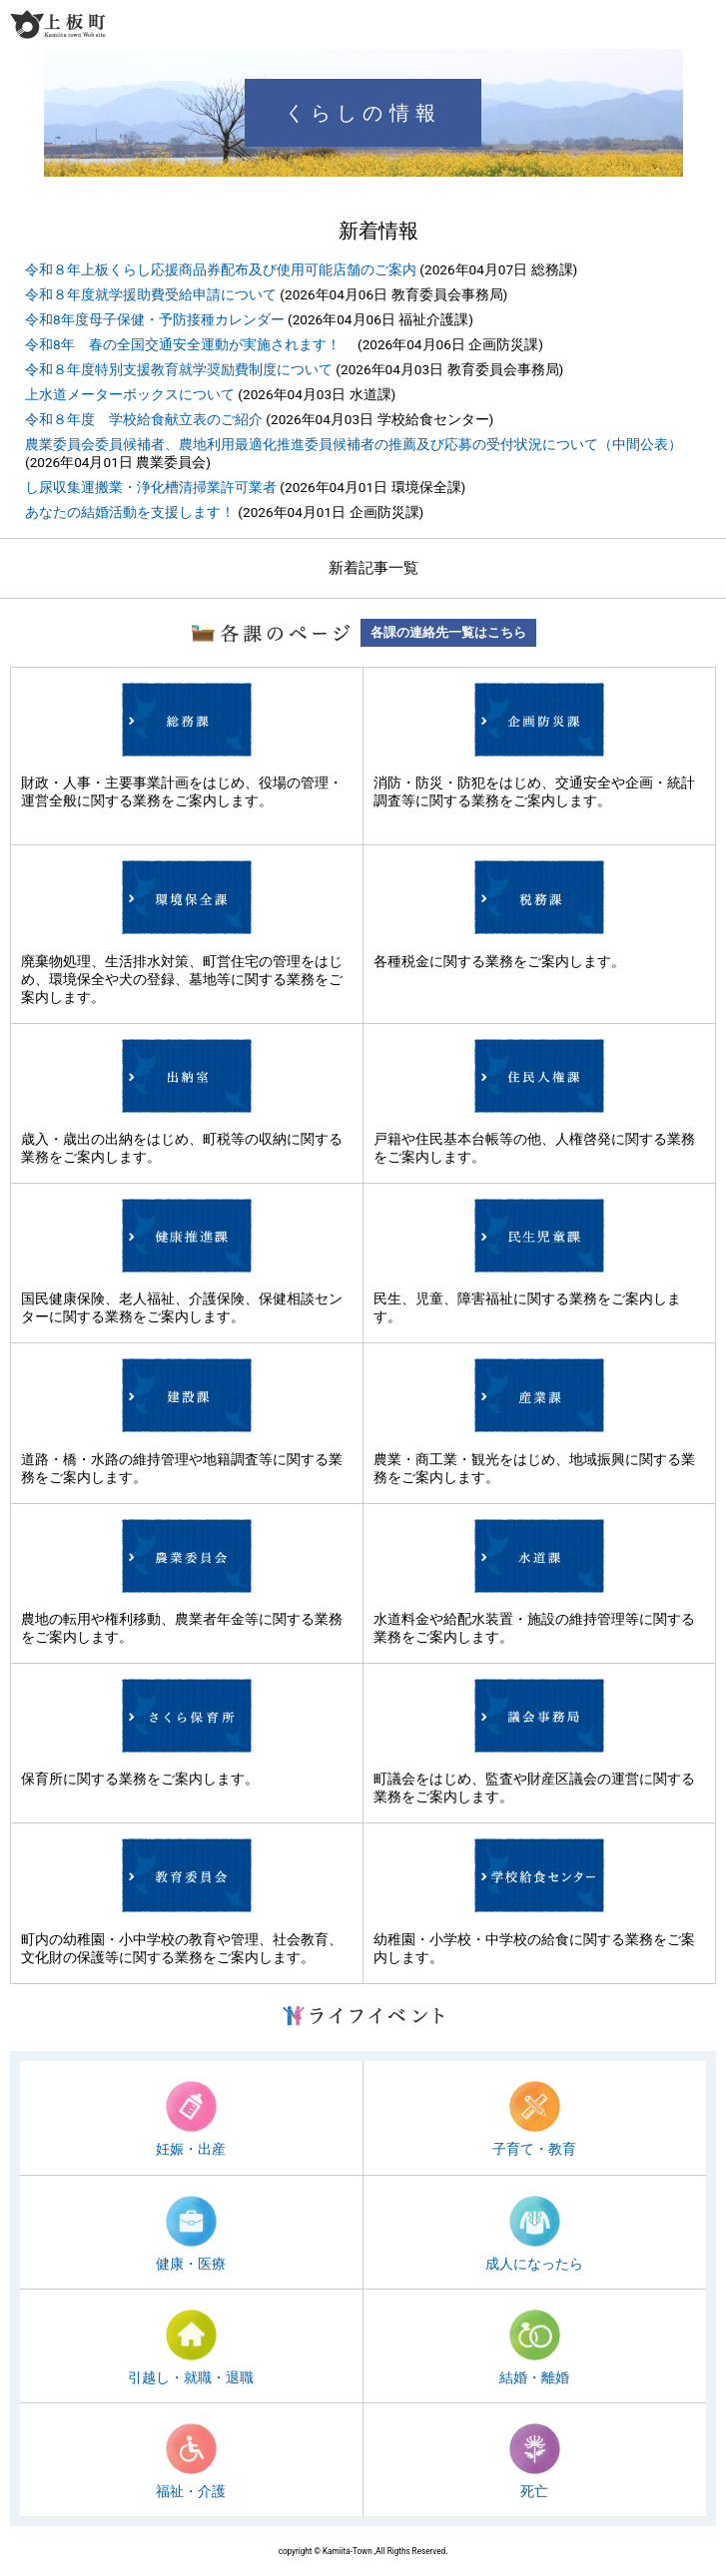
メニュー (708, 24)
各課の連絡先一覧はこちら (448, 632)
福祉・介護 (191, 2491)
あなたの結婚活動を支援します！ (130, 512)
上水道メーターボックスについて (130, 394)
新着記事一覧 (373, 568)
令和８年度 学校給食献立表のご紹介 (144, 419)
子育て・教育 (534, 2149)
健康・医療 (191, 2264)
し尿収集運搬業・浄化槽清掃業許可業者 (151, 487)
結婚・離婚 (534, 2377)
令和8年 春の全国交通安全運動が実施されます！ (190, 344)
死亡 (534, 2491)
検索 (672, 24)
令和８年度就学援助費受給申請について (151, 294)
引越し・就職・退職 (191, 2377)
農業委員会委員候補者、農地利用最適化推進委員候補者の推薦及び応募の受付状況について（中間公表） (353, 444)
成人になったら (534, 2264)
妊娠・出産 (191, 2149)
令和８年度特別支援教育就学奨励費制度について (179, 369)
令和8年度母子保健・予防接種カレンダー (155, 319)
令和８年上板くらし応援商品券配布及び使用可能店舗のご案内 (220, 269)
